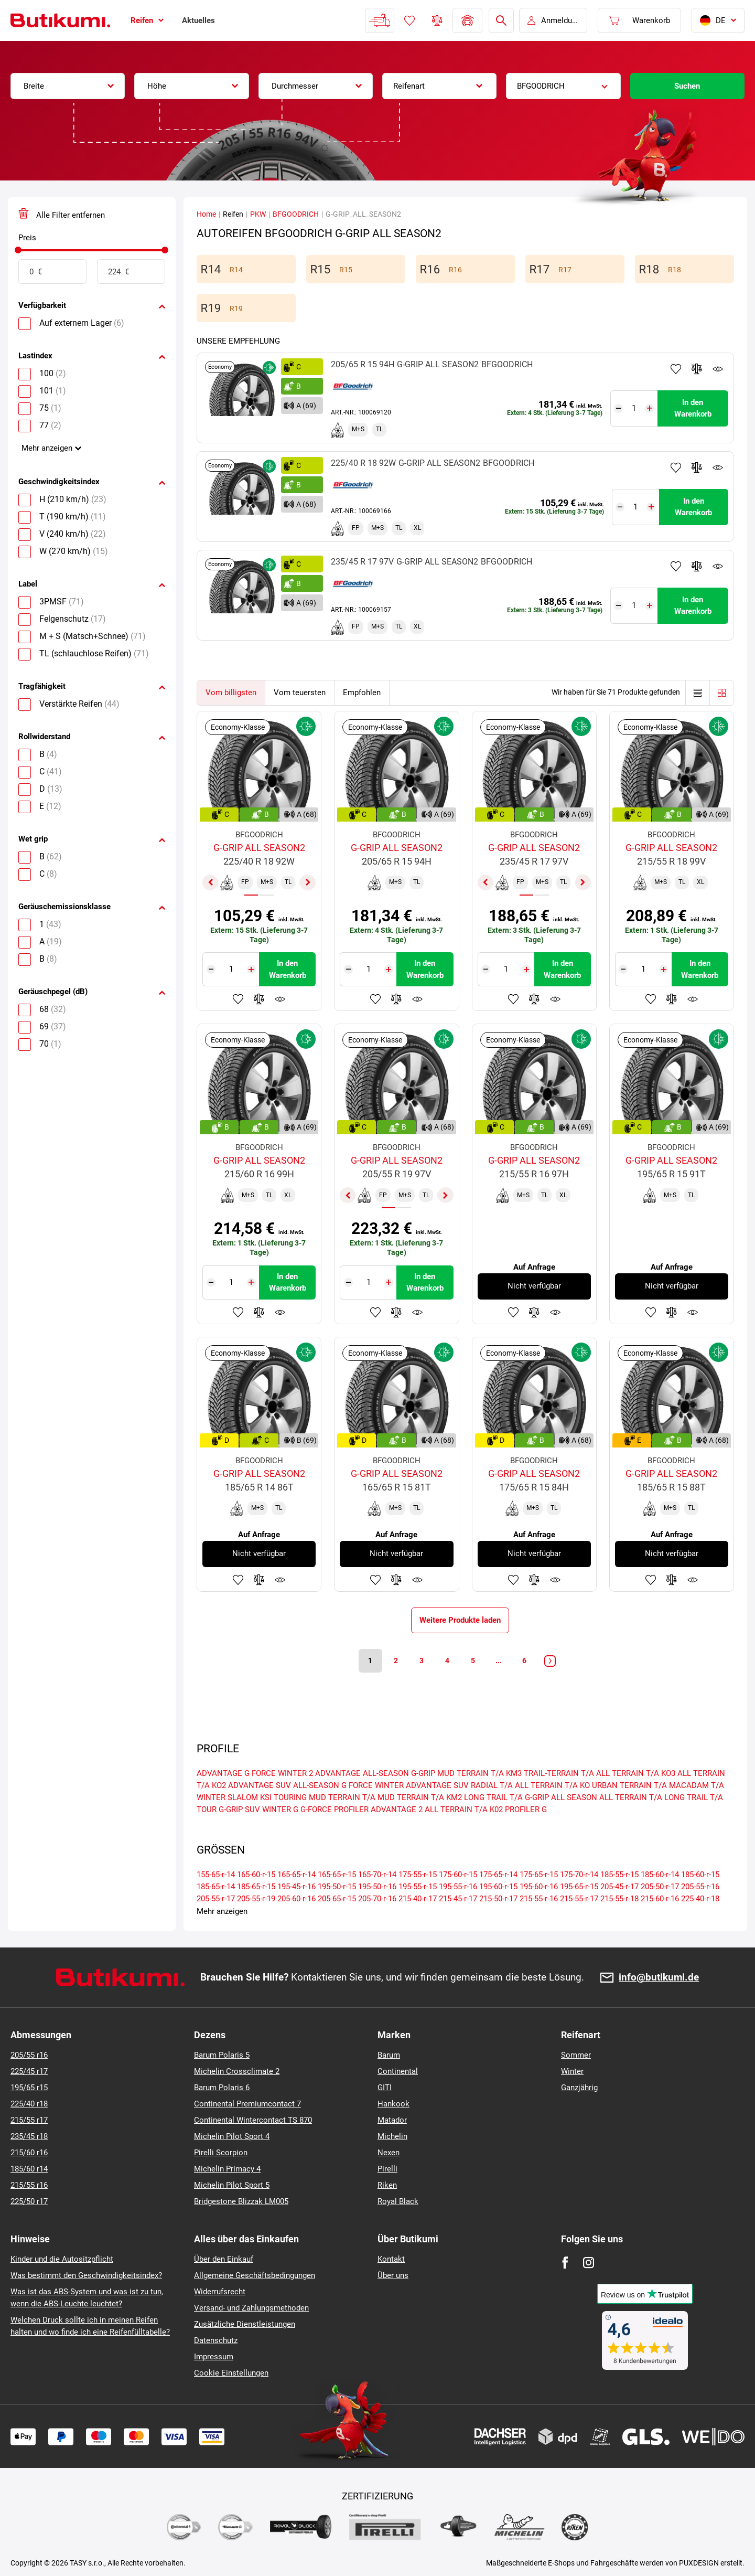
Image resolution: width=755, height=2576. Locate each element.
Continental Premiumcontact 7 (247, 2104)
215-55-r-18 (619, 1898)
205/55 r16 (29, 2055)
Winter (572, 2071)
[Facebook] (565, 2262)
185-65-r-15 (256, 1886)
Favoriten (409, 20)
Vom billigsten (231, 692)
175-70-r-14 (579, 1874)
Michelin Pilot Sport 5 (231, 2185)
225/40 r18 (29, 2104)
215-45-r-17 (458, 1898)
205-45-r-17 (619, 1886)
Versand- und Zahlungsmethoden (251, 2308)
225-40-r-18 (700, 1898)
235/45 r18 (29, 2136)
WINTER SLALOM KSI (234, 1797)
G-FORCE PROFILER (334, 1809)
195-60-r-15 (498, 1886)
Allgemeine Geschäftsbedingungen (254, 2275)
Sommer (576, 2055)
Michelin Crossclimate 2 (236, 2071)
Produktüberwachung (718, 369)
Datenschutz (216, 2340)
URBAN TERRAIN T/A (629, 1785)
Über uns (393, 2275)
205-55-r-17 (216, 1898)
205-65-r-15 (337, 1898)
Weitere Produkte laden (460, 1620)
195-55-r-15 (417, 1886)
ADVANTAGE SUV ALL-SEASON (283, 1785)
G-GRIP (423, 1773)
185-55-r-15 (619, 1874)
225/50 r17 (29, 2201)
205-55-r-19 (256, 1898)
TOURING (290, 1797)
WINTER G (280, 1809)
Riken (387, 2185)
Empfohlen (362, 692)
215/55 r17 (29, 2120)
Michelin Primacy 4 (227, 2169)
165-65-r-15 (337, 1874)
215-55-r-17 (579, 1898)
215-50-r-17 (498, 1898)
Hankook (393, 2104)
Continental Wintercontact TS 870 (253, 2120)
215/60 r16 (29, 2152)
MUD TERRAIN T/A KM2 (420, 1797)
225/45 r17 (29, 2071)
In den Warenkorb (692, 408)
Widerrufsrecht (219, 2291)
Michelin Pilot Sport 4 (231, 2136)
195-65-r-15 (579, 1886)
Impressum (213, 2356)
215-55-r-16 (539, 1898)
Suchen (687, 86)
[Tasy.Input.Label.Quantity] (634, 408)
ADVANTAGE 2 (397, 1809)
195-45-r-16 (296, 1886)
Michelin (392, 2136)
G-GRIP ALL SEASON (561, 1797)
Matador (392, 2120)
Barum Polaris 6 (222, 2087)
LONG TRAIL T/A (493, 1797)
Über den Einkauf (223, 2259)
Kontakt (391, 2259)
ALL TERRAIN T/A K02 (464, 1809)
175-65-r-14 (498, 1874)
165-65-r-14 (296, 1874)
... (498, 1660)
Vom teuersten (300, 692)
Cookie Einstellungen (231, 2373)
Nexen (389, 2152)
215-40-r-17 (417, 1898)
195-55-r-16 (458, 1886)
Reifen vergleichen (437, 20)
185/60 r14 (29, 2169)
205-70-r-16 (377, 1898)
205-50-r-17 (660, 1886)
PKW (258, 214)
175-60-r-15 (458, 1874)
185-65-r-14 (216, 1886)
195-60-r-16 (539, 1886)
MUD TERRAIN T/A (342, 1797)
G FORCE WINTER (372, 1785)
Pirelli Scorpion (220, 2152)
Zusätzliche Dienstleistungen (244, 2324)
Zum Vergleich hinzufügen (697, 369)
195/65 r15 (29, 2087)
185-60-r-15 (700, 1874)
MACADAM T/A (696, 1785)
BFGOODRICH (296, 214)
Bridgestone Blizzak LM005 (241, 2201)
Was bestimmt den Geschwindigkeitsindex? (86, 2275)
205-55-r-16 (700, 1886)
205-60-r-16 (296, 1898)
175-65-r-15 (539, 1874)
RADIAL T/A (492, 1785)
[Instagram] (588, 2262)
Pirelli (387, 2169)
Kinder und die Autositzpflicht (61, 2259)
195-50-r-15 (337, 1886)
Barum (389, 2055)
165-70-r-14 (377, 1874)
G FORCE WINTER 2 (278, 1773)
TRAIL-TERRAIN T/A (559, 1773)
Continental (398, 2071)
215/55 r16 (29, 2185)
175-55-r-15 (417, 1874)
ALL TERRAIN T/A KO (552, 1785)
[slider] (18, 250)
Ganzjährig (579, 2087)
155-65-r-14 (216, 1874)
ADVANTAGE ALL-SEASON (362, 1773)
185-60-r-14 (660, 1874)
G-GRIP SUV (239, 1809)
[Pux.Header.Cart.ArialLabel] (639, 20)
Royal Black (398, 2201)
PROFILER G (526, 1809)
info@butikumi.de (659, 1977)
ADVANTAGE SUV (437, 1785)
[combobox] (67, 86)
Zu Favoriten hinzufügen (676, 369)
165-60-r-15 (256, 1874)
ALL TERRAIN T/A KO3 (635, 1773)
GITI (385, 2087)
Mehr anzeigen (46, 448)
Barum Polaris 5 (222, 2055)
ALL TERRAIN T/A (630, 1797)
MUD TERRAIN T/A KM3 (479, 1773)
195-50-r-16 (377, 1886)
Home (206, 214)
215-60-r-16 (660, 1898)
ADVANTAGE (219, 1773)
